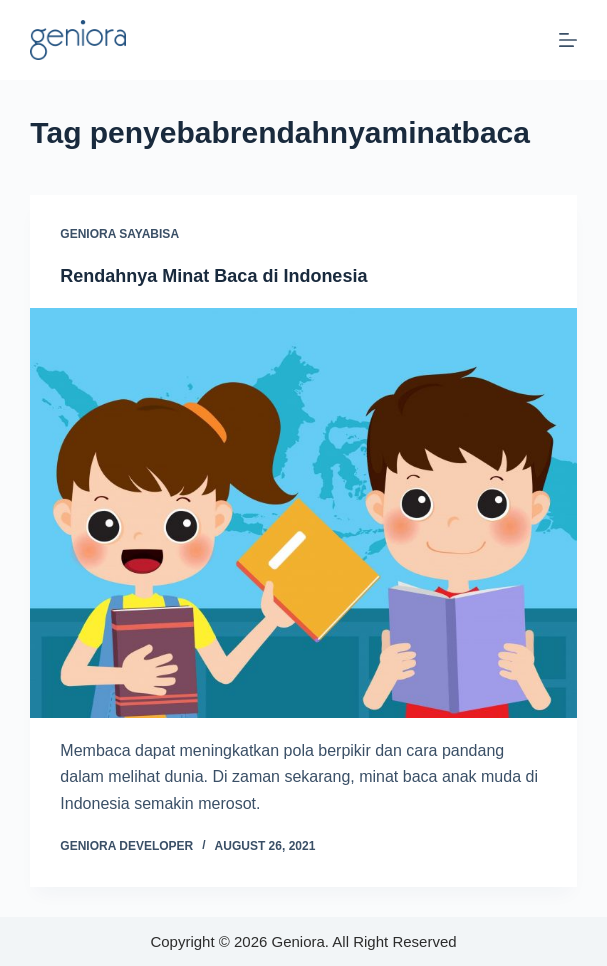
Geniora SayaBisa (119, 234)
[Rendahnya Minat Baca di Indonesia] (303, 513)
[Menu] (568, 40)
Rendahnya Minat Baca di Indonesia (213, 276)
